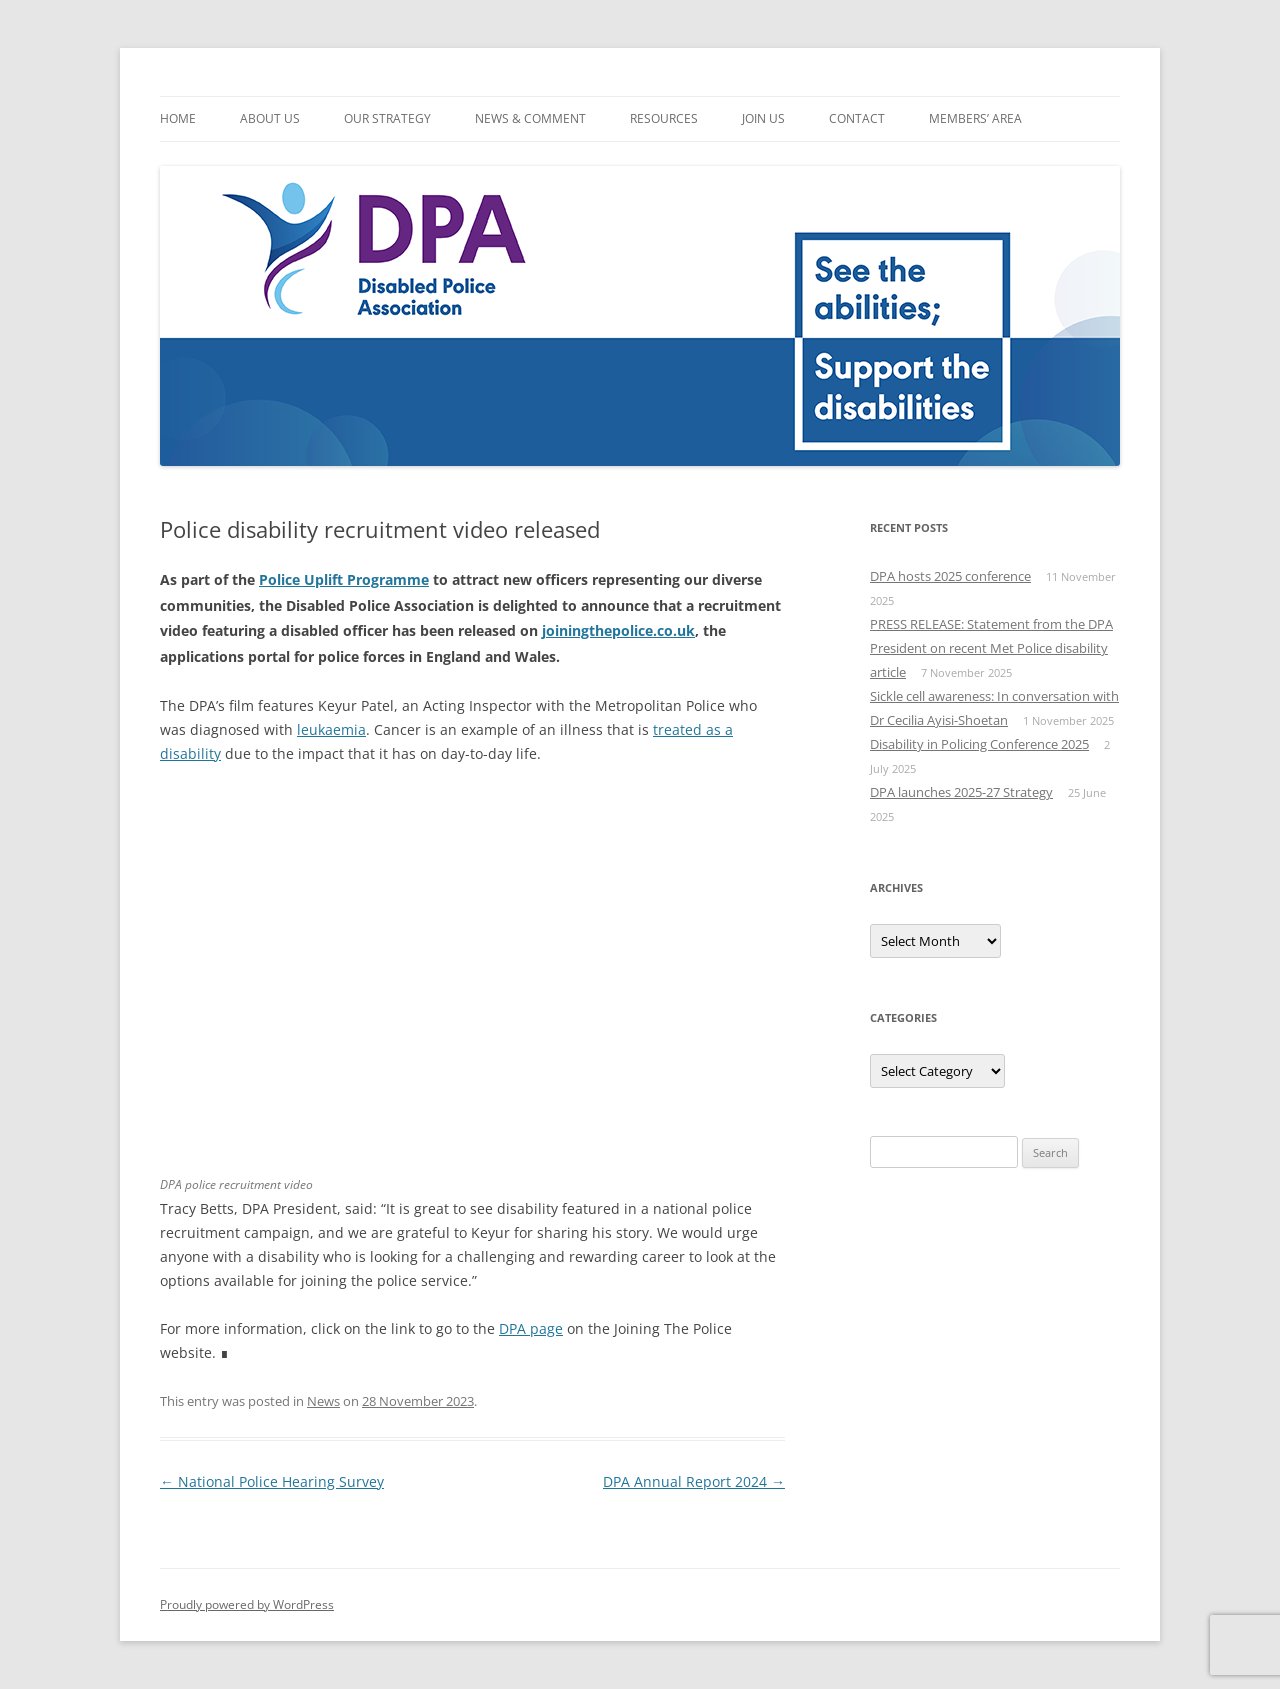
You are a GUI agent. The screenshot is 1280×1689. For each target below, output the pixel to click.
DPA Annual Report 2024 (694, 1481)
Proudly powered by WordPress (247, 1604)
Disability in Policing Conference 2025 (979, 744)
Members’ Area (975, 118)
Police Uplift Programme (344, 579)
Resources (664, 118)
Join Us (763, 118)
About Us (270, 118)
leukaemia (331, 729)
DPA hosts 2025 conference (950, 576)
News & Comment (530, 118)
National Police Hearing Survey (272, 1481)
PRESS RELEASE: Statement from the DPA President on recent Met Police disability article (991, 648)
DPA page (531, 1328)
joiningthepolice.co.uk (618, 630)
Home (178, 118)
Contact (857, 118)
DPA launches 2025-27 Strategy (961, 792)
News (323, 1401)
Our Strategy (387, 118)
